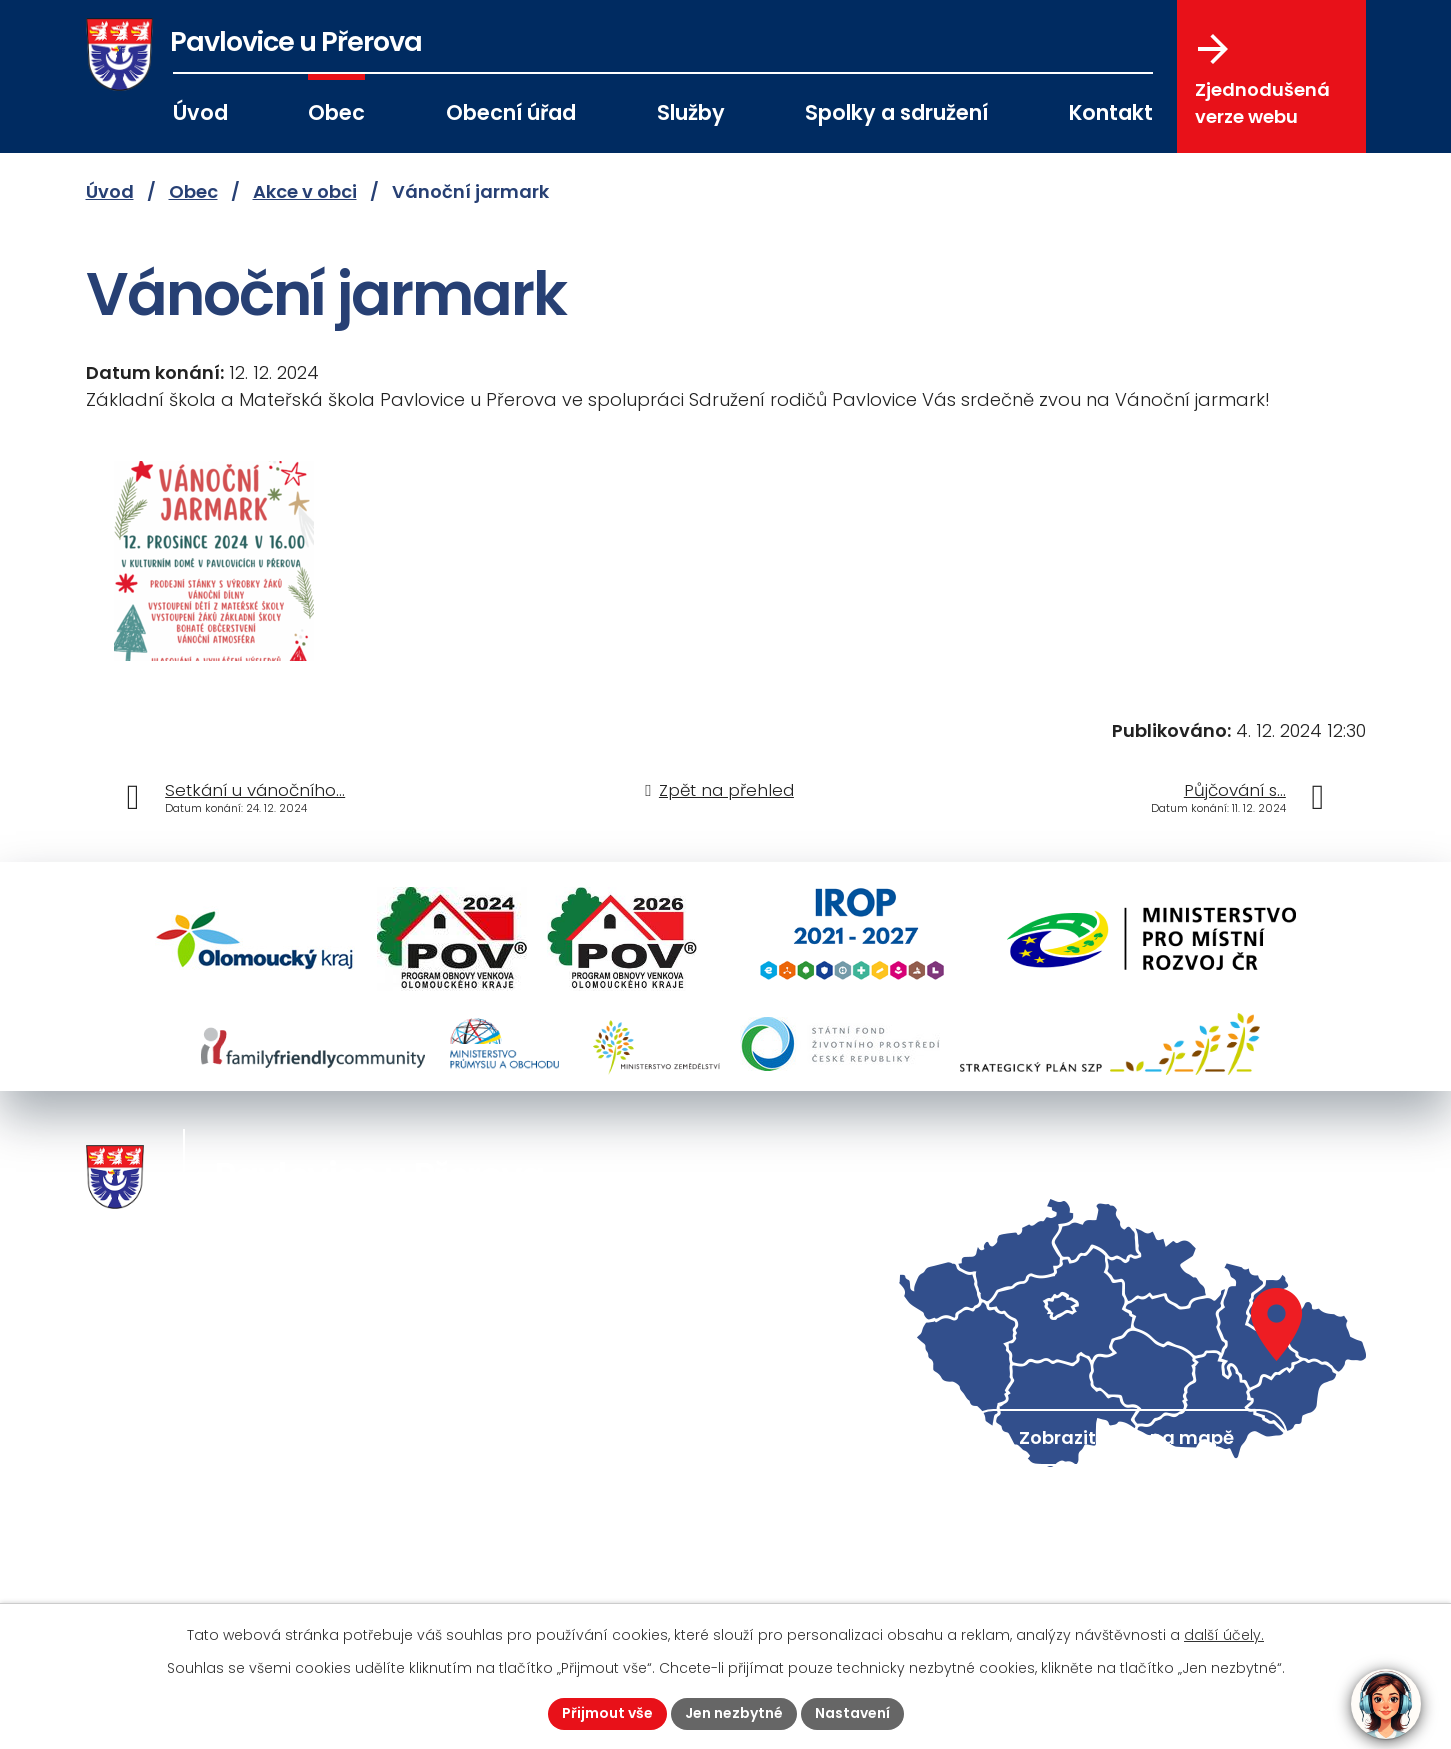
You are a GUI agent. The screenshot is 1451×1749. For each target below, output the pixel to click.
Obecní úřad (511, 112)
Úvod (200, 112)
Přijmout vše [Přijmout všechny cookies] (607, 1713)
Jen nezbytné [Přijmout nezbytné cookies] (734, 1713)
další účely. (1224, 1635)
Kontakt (1111, 112)
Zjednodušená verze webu (1262, 81)
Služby (691, 112)
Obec (336, 112)
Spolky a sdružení (896, 112)
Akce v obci (305, 191)
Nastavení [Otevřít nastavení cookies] (852, 1713)
